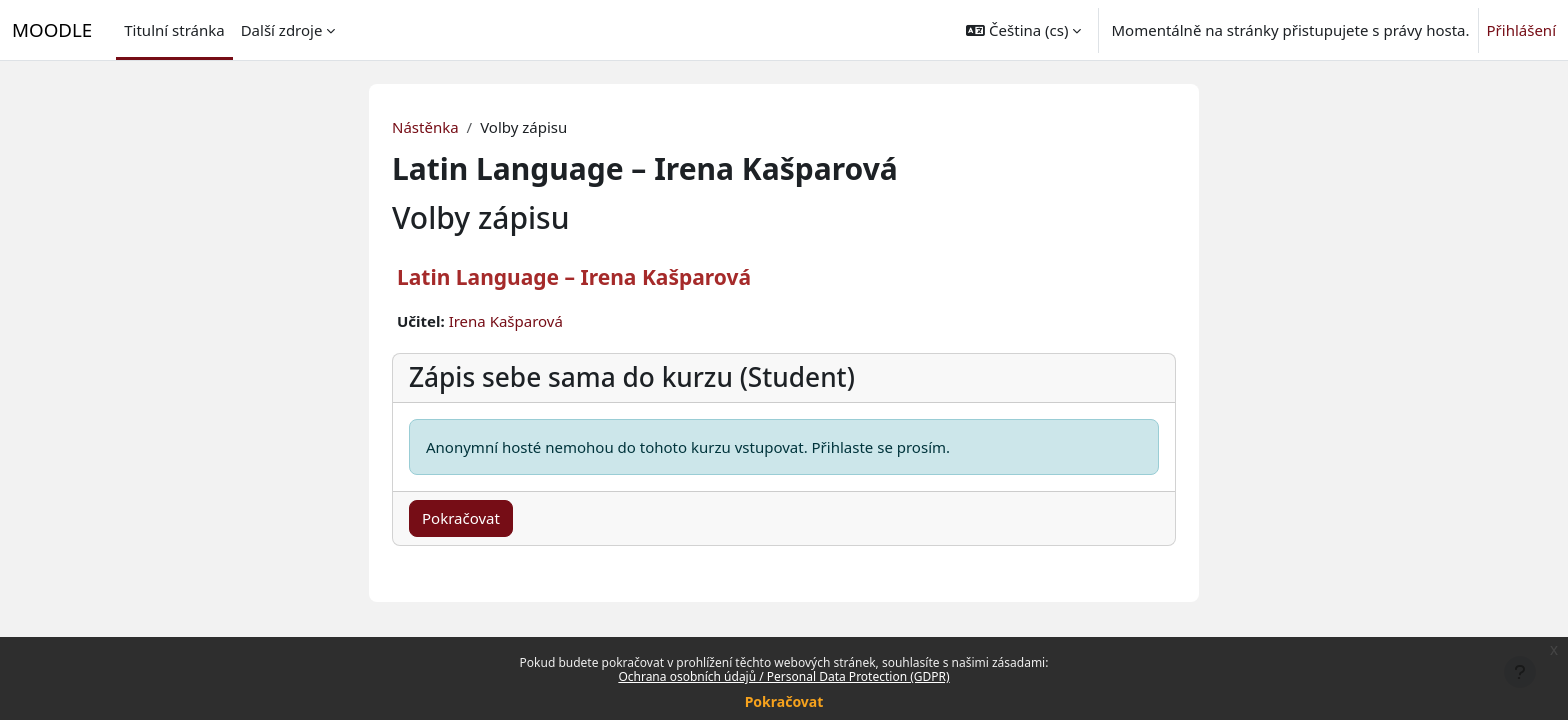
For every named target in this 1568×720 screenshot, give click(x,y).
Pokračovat (784, 701)
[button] (1023, 30)
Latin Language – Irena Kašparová (574, 277)
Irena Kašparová (506, 321)
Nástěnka (425, 127)
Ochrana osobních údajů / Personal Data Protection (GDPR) (783, 676)
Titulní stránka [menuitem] (174, 30)
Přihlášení (1521, 30)
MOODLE (52, 29)
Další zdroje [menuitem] (282, 30)
